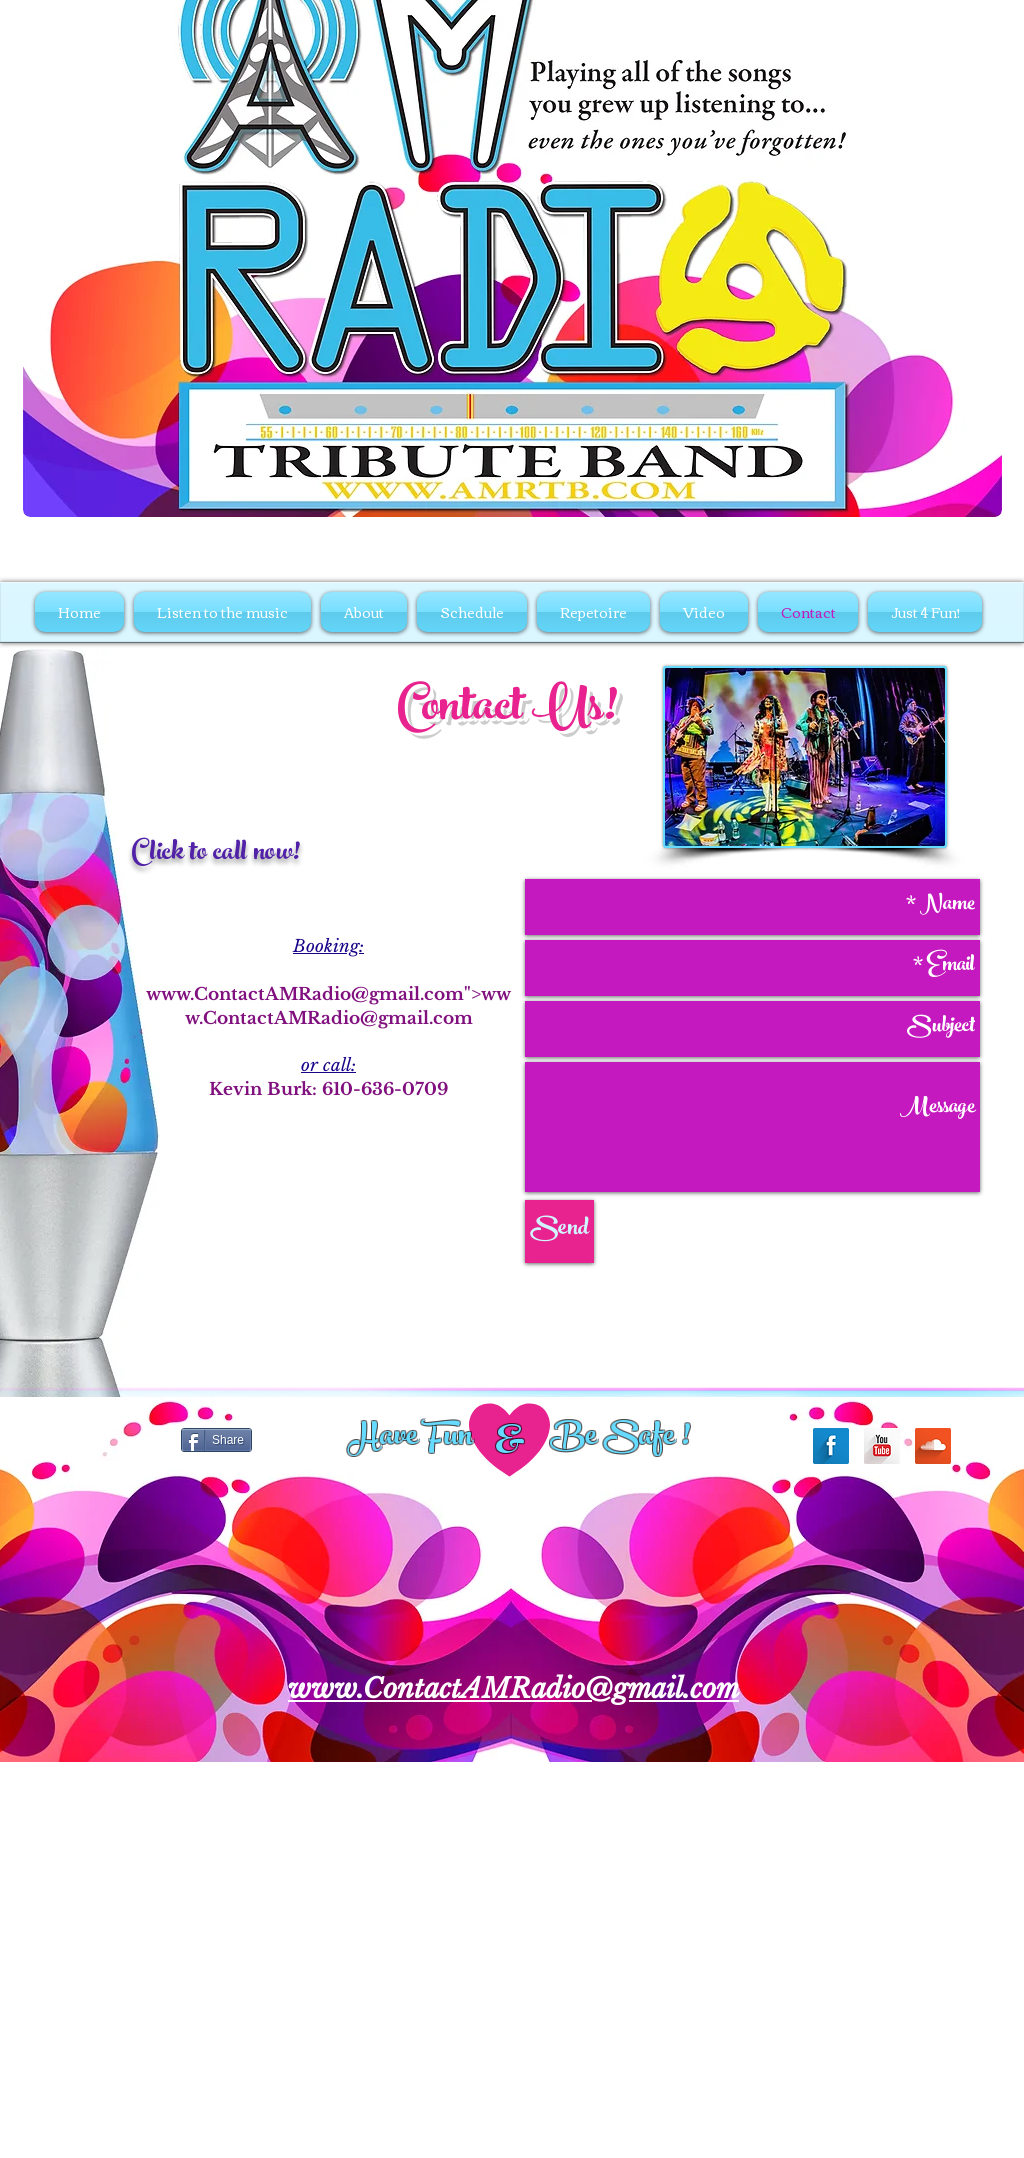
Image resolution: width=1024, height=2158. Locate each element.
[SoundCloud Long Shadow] (933, 1446)
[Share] (216, 1440)
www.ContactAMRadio (248, 994)
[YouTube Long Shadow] (882, 1446)
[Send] (559, 1231)
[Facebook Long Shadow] (831, 1446)
